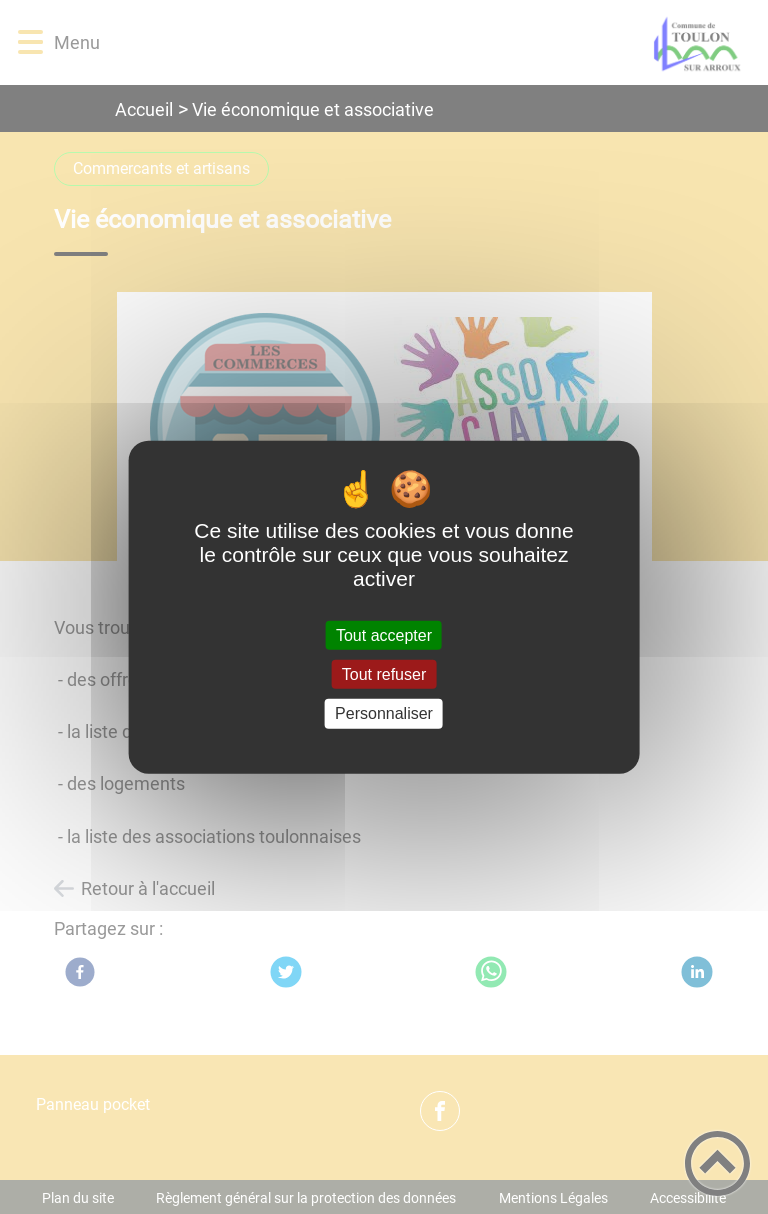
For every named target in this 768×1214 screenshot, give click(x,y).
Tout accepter (384, 635)
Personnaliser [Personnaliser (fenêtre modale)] (384, 713)
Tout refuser (384, 674)
